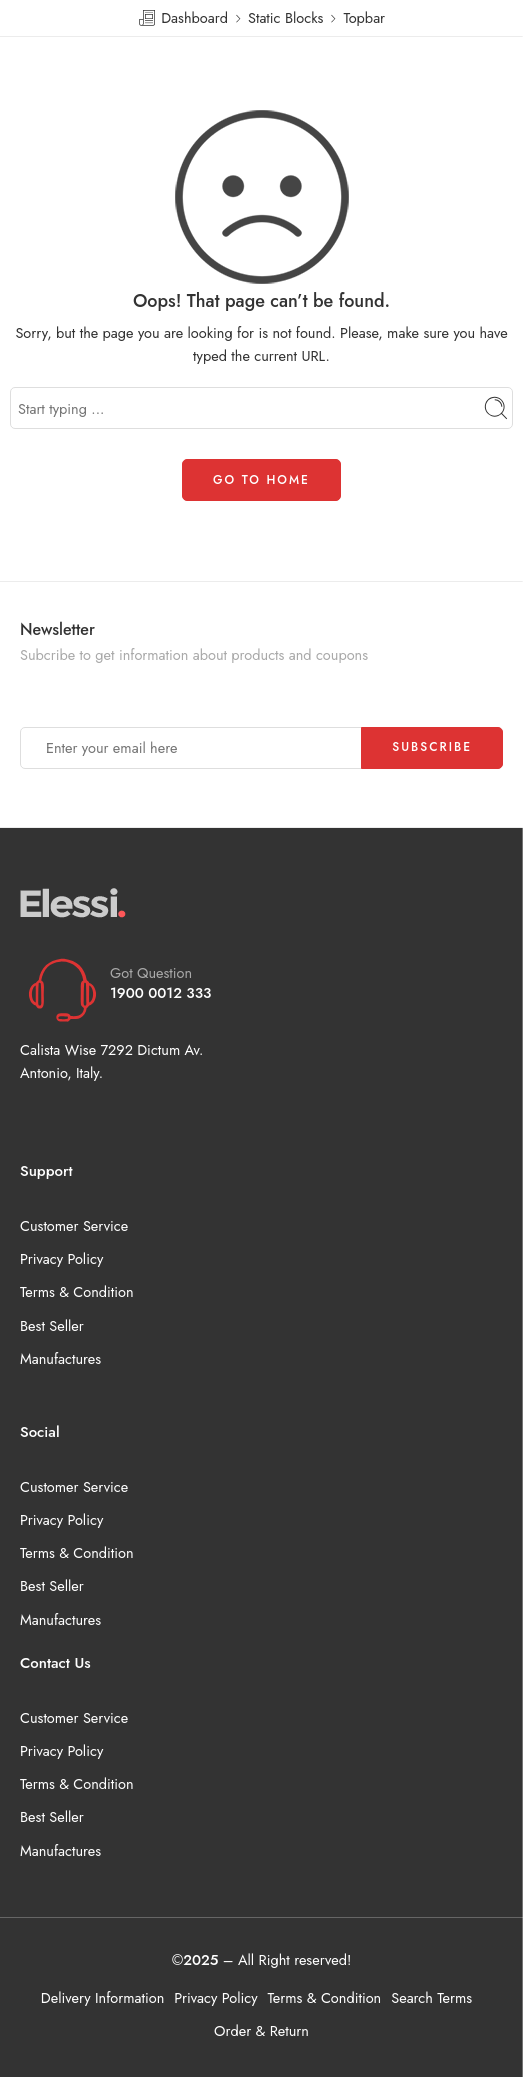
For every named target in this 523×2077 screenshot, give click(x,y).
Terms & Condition (77, 1291)
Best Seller (52, 1325)
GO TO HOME (261, 480)
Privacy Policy (61, 1258)
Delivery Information (102, 1997)
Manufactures (60, 1358)
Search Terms (431, 1997)
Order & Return (261, 2030)
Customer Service (74, 1225)
